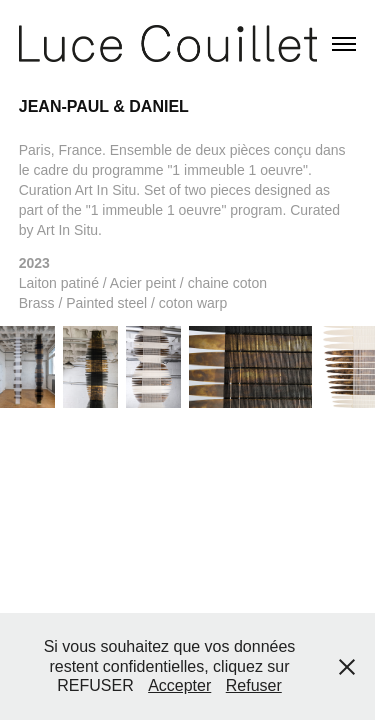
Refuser (254, 685)
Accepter (179, 685)
